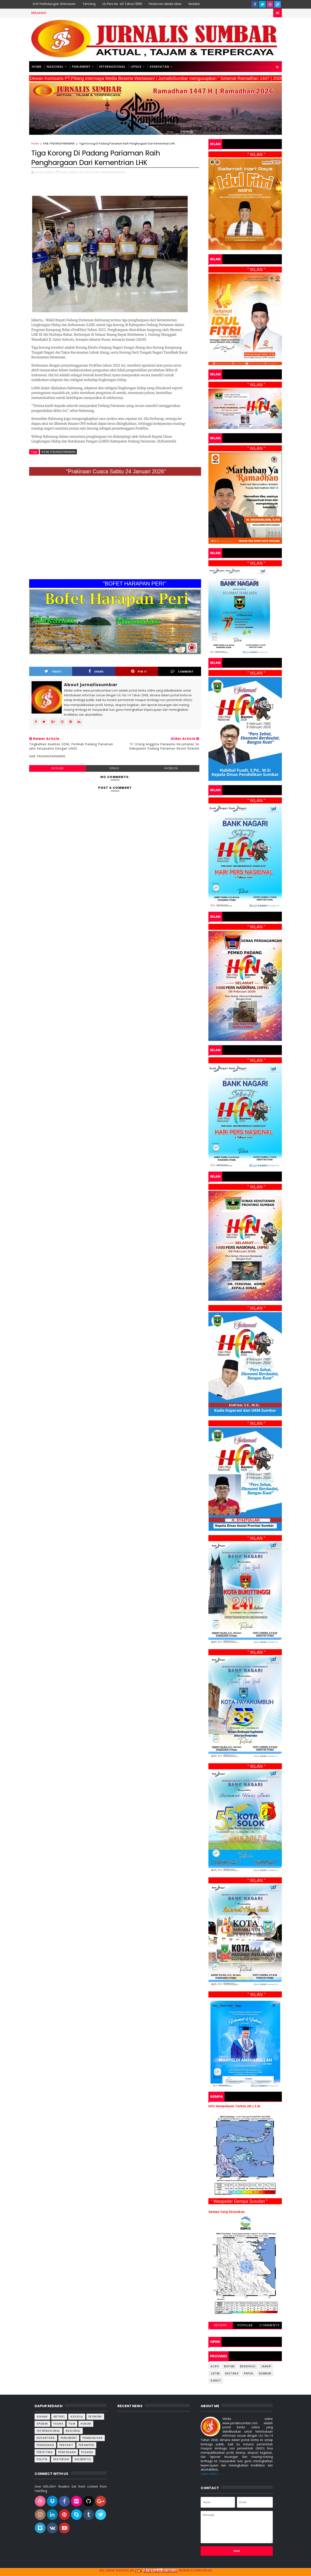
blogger (57, 768)
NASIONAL (55, 66)
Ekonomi (95, 2416)
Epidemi (42, 2423)
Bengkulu (248, 2366)
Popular (245, 2325)
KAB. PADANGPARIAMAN (59, 143)
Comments (269, 2325)
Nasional (73, 2431)
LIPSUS (136, 66)
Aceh (215, 2366)
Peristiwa (45, 2452)
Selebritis (83, 2459)
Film (72, 2423)
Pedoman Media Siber (165, 4)
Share (96, 671)
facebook (171, 768)
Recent (220, 2325)
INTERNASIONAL (112, 66)
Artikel (59, 2416)
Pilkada (87, 2452)
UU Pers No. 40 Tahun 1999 (122, 4)
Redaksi (194, 4)
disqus (114, 768)
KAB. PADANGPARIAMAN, (109, 172)
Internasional (48, 2431)
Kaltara (232, 2373)
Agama (42, 2416)
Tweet (53, 671)
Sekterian (61, 2459)
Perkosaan (67, 2452)
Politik (42, 2459)
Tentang (89, 4)
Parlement (68, 2438)
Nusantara (46, 2438)
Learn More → (211, 2474)
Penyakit (66, 2445)
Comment (182, 671)
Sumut (216, 2380)
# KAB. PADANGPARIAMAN (58, 452)
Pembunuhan (93, 2438)
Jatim (215, 2373)
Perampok (86, 2445)
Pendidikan (45, 2445)
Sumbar (265, 2373)
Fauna (58, 2423)
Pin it (139, 671)
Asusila (76, 2416)
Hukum (86, 2423)
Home (36, 66)
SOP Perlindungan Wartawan (54, 4)
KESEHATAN (159, 66)
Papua (248, 2373)
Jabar (266, 2366)
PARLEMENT (81, 66)
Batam (229, 2366)
